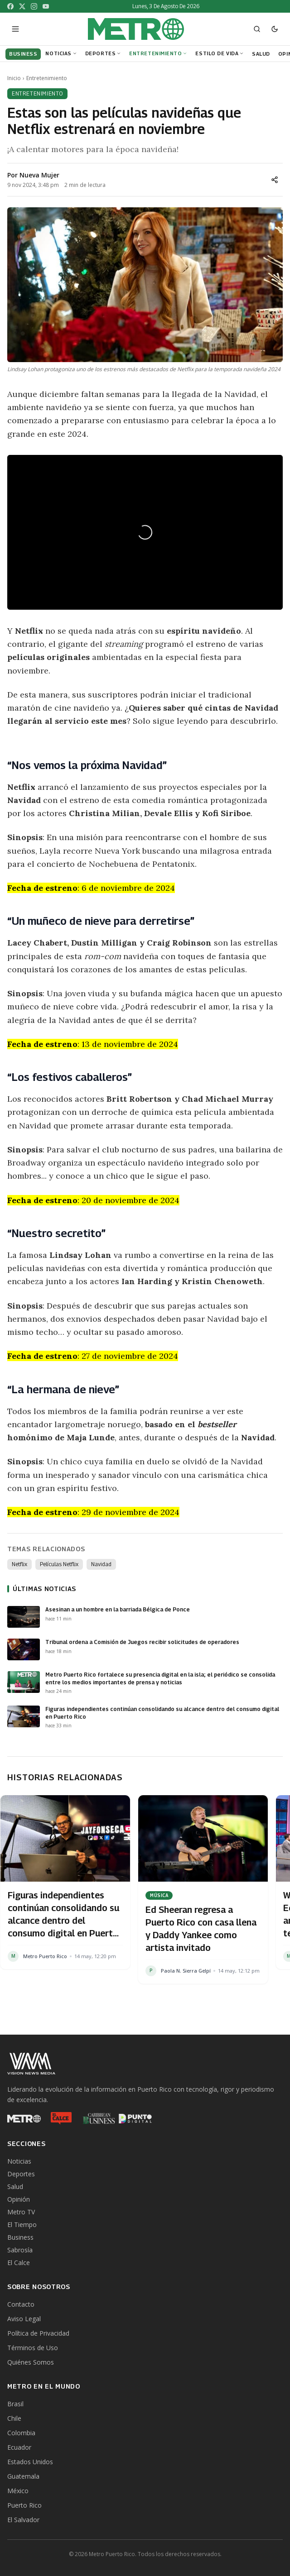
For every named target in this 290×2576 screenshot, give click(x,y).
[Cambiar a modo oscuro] (274, 29)
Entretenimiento (158, 53)
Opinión (18, 2199)
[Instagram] (34, 6)
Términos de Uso (32, 2347)
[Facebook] (10, 6)
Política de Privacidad (38, 2333)
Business (20, 2237)
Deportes (103, 53)
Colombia (21, 2432)
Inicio (14, 78)
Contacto (20, 2304)
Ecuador (19, 2447)
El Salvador (23, 2519)
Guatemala (23, 2476)
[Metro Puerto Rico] (24, 2118)
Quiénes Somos (30, 2362)
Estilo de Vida (219, 53)
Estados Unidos (30, 2461)
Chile (14, 2418)
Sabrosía (20, 2250)
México (18, 2490)
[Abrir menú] (15, 29)
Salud (15, 2186)
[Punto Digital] (135, 2118)
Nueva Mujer (39, 175)
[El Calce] (61, 2118)
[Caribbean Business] (98, 2118)
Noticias (61, 53)
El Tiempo (22, 2224)
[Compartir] (274, 180)
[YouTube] (46, 6)
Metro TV (21, 2212)
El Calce (18, 2262)
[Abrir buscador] (257, 29)
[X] (22, 6)
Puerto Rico (24, 2505)
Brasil (15, 2403)
